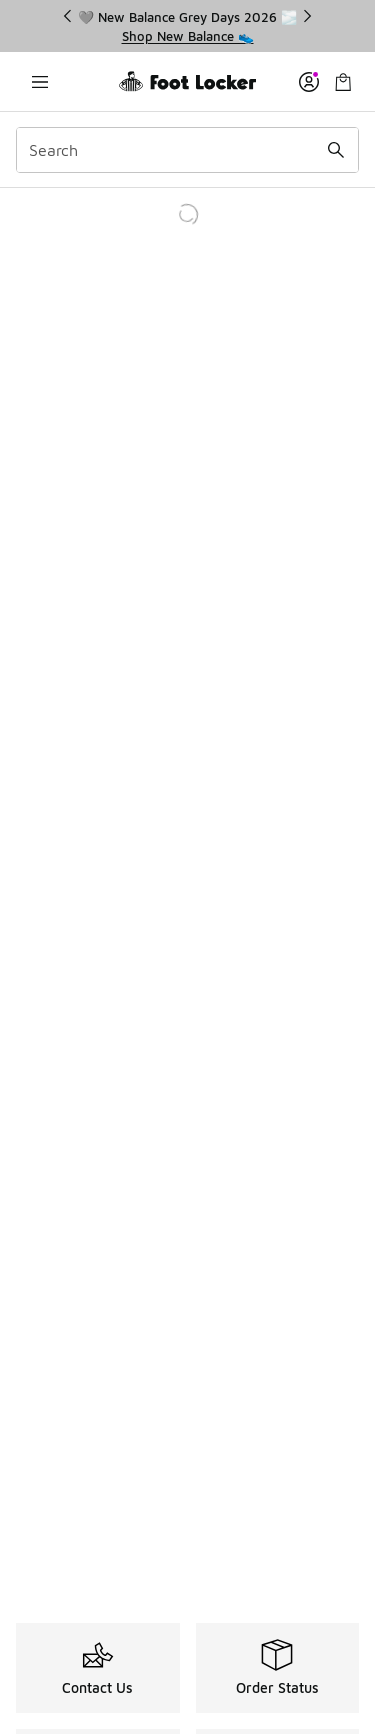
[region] (188, 26)
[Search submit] (336, 150)
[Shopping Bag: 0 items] (343, 81)
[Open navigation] (40, 81)
